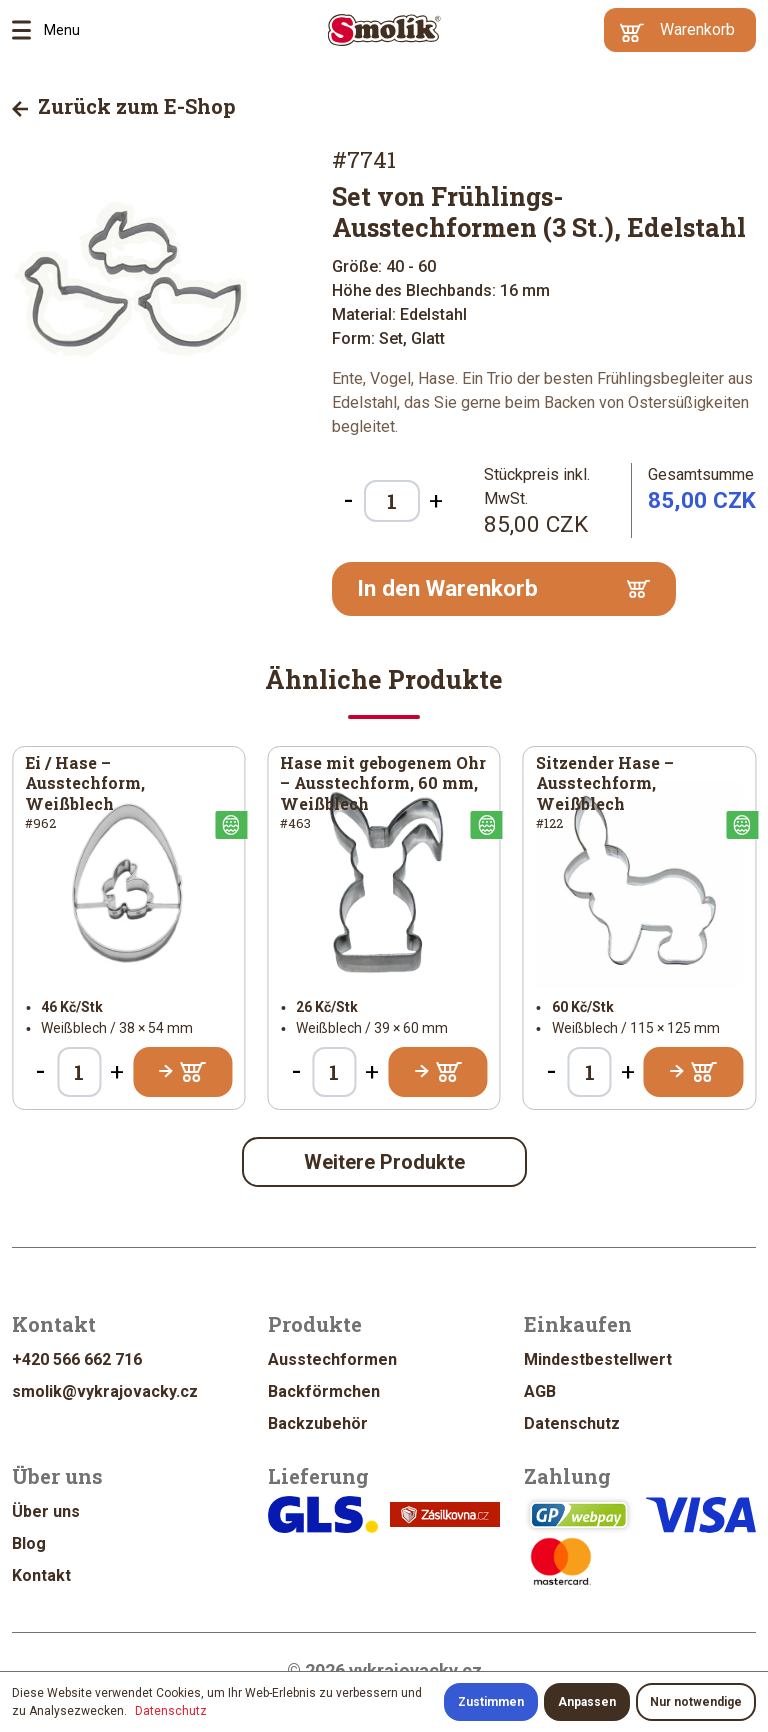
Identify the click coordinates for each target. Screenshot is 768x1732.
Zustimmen (491, 1702)
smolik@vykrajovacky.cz (105, 1391)
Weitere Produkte (384, 1162)
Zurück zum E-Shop (124, 106)
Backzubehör (318, 1423)
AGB (540, 1391)
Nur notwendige (696, 1702)
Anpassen (587, 1702)
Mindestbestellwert (598, 1359)
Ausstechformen (332, 1359)
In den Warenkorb (503, 588)
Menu (28, 30)
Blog (29, 1543)
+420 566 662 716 (77, 1359)
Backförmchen (324, 1391)
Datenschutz (572, 1423)
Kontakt (41, 1575)
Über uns (46, 1511)
